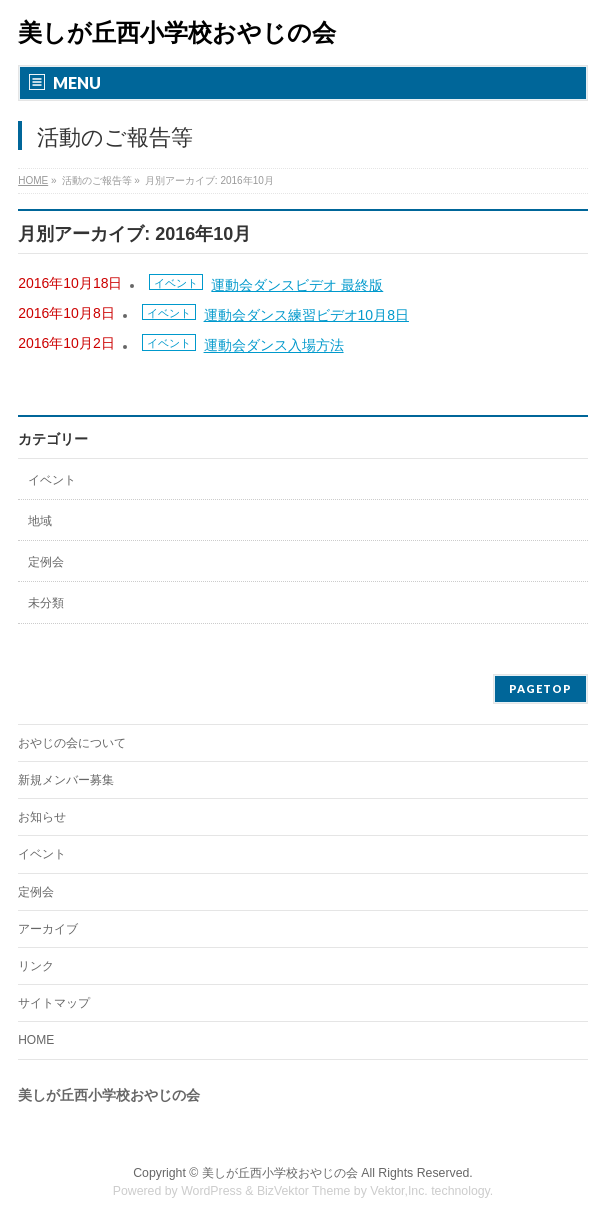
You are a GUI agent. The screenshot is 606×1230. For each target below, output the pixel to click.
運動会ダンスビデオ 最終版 (297, 285)
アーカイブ (48, 929)
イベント (176, 283)
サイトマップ (54, 1003)
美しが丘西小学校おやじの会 (177, 32)
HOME (36, 1040)
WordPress (211, 1191)
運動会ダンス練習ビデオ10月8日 (306, 315)
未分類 (46, 603)
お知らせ (42, 817)
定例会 (46, 562)
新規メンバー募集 (66, 780)
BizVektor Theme (304, 1191)
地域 (40, 521)
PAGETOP (540, 688)
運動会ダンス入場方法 (274, 346)
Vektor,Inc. (399, 1191)
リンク (36, 966)
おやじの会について (72, 743)
